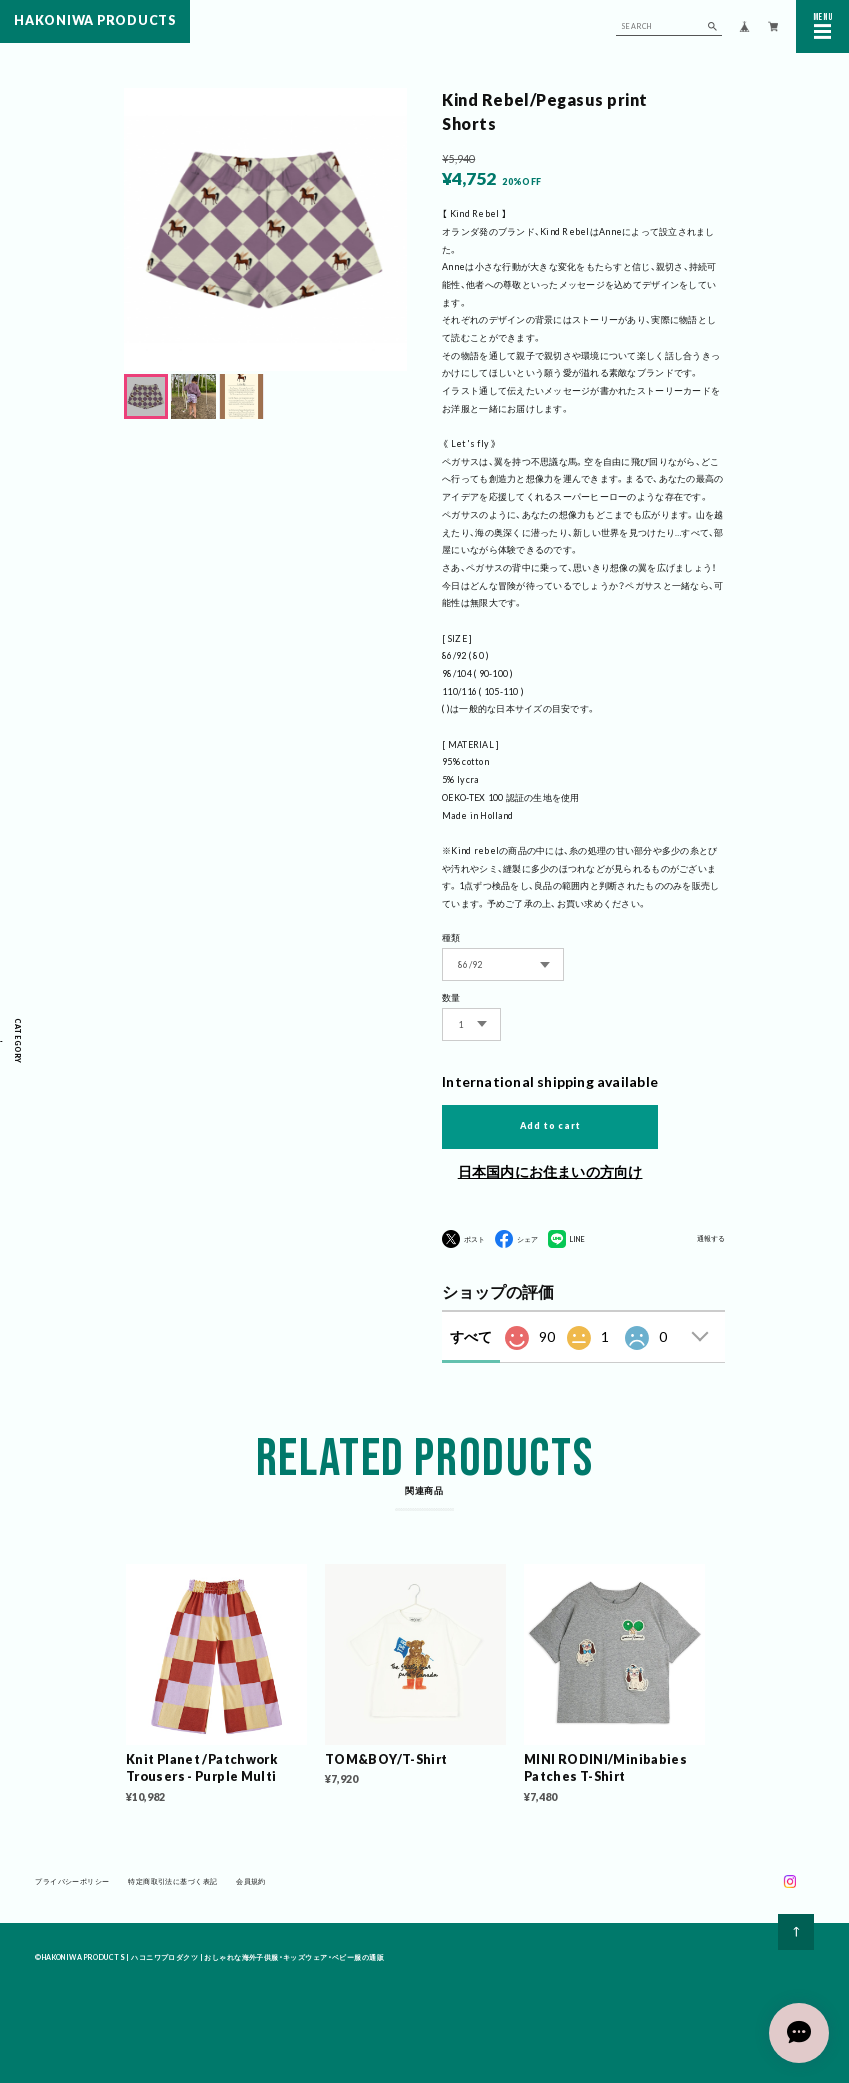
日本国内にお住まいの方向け (550, 1171)
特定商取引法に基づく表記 (172, 1884)
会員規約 (251, 1884)
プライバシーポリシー (73, 1884)
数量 (451, 997)
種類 (451, 937)
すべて (471, 1336)
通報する (711, 1239)
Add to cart (550, 1125)
